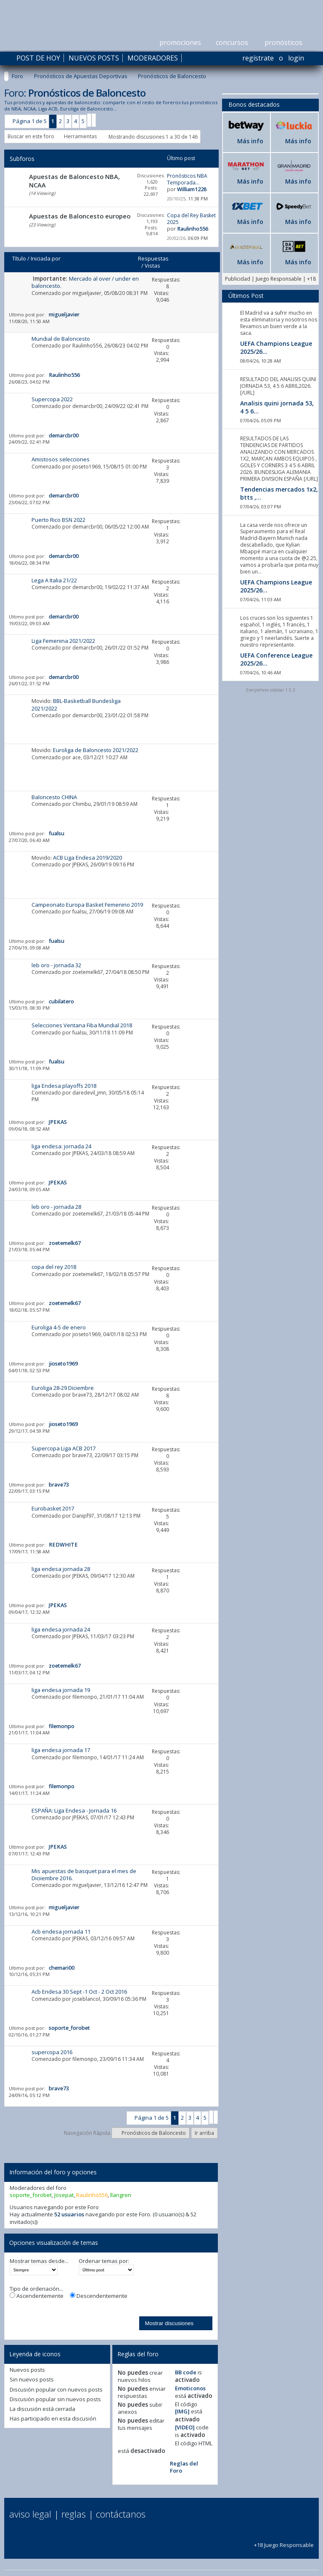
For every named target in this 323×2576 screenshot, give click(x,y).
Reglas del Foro (184, 2467)
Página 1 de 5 (30, 121)
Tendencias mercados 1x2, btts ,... (279, 493)
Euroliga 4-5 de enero (59, 1327)
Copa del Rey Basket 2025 (191, 219)
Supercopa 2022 (52, 399)
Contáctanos (121, 2514)
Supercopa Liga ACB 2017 (63, 1448)
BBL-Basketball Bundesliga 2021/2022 (76, 704)
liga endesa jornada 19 (61, 1690)
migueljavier (86, 293)
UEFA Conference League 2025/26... (276, 659)
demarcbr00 (87, 406)
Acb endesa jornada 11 (61, 1931)
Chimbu (81, 804)
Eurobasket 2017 (53, 1508)
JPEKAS (80, 864)
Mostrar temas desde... (39, 2261)
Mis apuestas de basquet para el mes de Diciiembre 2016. (84, 1874)
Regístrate (258, 58)
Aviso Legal (30, 2514)
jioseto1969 (86, 466)
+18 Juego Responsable (284, 2541)
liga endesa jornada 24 (61, 1629)
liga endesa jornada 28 (61, 1569)
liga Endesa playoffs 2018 (64, 1085)
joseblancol (86, 1998)
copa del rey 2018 (54, 1267)
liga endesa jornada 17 (61, 1750)
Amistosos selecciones (61, 459)
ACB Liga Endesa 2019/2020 (87, 857)
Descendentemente (98, 2296)
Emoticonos (190, 2388)
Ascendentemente (37, 2296)
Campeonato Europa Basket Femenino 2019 (87, 904)
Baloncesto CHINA (54, 797)
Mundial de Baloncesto (61, 338)
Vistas (152, 265)
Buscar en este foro (31, 136)
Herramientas (80, 136)
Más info (250, 141)
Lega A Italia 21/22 (54, 580)
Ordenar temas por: (104, 2261)
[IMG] (182, 2411)
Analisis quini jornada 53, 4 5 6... (277, 407)
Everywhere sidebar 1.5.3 (270, 690)
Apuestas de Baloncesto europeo (79, 216)
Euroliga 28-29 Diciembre (63, 1388)
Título (19, 258)
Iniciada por (46, 258)
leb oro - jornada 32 (56, 965)
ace (76, 757)
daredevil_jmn (89, 1092)
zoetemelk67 (87, 972)
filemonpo (84, 1696)
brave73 (82, 1394)
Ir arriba (204, 2133)
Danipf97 (83, 1515)
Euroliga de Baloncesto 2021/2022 (95, 750)
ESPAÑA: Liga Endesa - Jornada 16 (74, 1810)
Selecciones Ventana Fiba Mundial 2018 (82, 1025)
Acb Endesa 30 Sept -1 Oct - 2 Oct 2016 (79, 1991)
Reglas (73, 2514)
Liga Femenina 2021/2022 (63, 641)
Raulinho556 (87, 345)
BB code (185, 2372)
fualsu (79, 911)
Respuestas (153, 258)
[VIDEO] (185, 2427)
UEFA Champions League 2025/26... (276, 347)
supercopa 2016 (52, 2052)
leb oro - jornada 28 (56, 1206)
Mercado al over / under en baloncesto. (85, 282)
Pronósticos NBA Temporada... (187, 179)
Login (296, 58)
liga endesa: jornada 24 (61, 1146)
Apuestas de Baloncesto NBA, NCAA (74, 180)
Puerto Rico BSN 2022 (58, 520)
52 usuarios (69, 2214)
